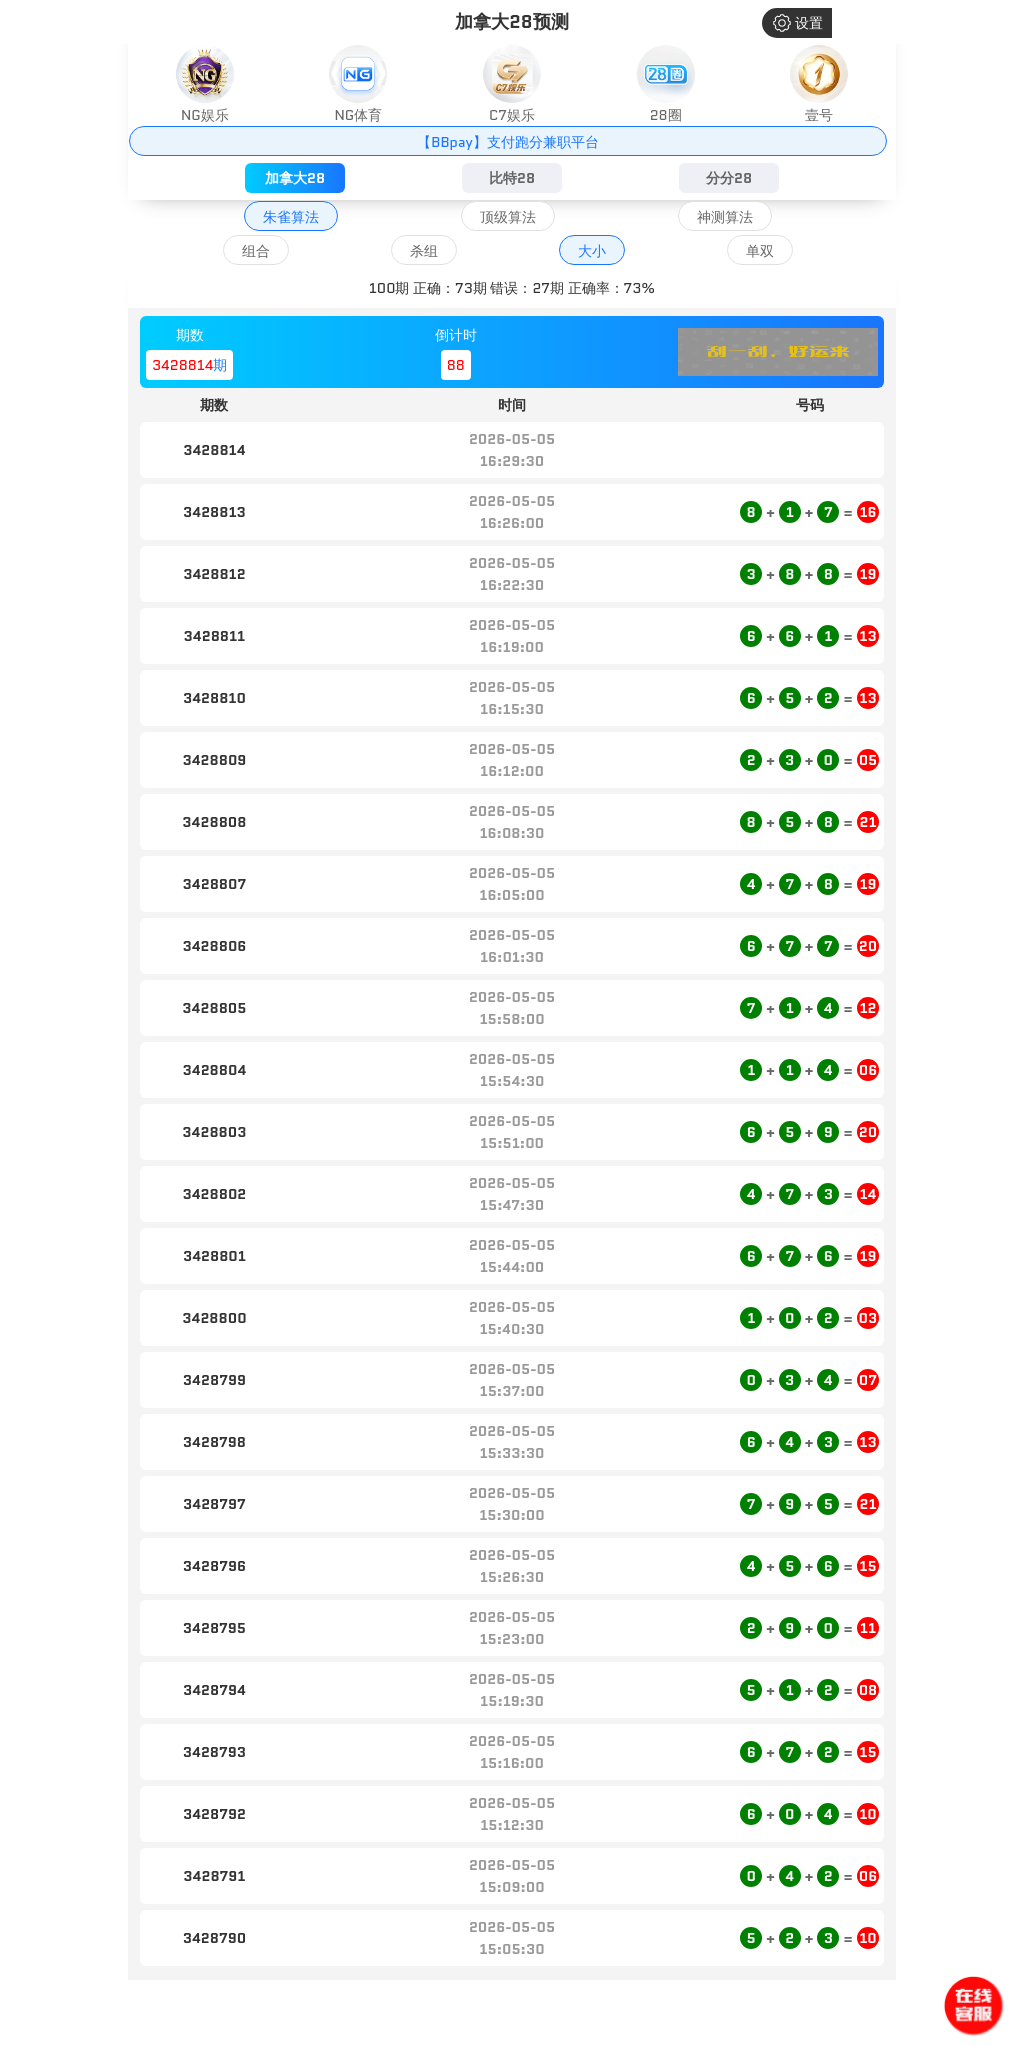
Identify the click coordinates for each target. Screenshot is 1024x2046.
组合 (256, 251)
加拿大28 (295, 178)
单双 (760, 251)
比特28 (512, 178)
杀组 (424, 251)
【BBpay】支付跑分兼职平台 (507, 142)
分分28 (729, 178)
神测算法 (725, 217)
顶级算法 (508, 217)
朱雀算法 (291, 217)
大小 (592, 251)
